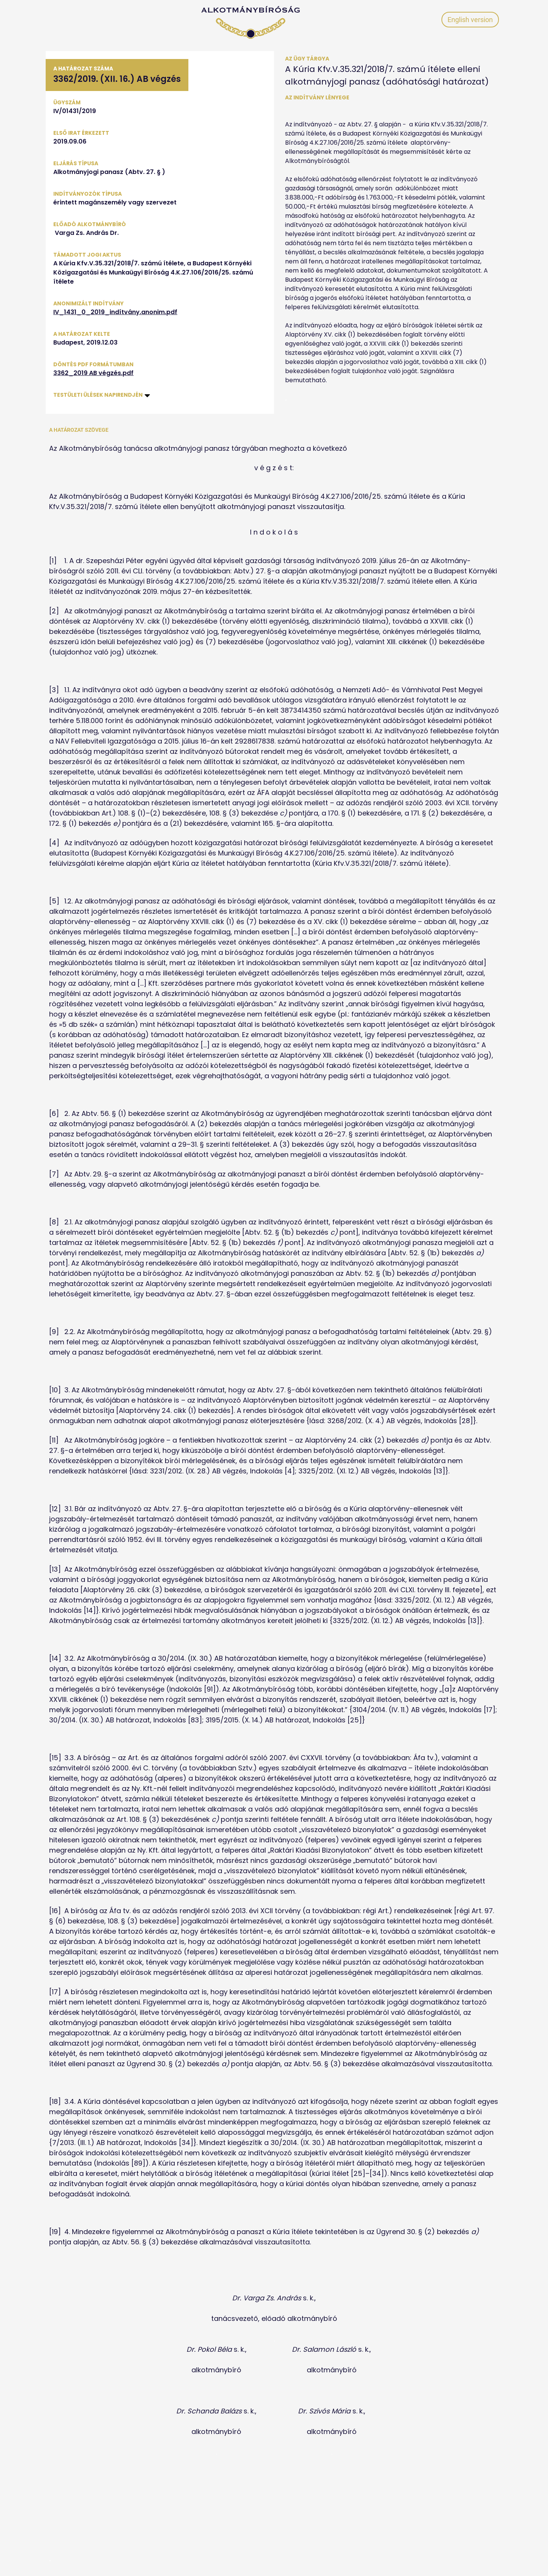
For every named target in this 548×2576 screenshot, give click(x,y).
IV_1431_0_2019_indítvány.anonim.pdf (115, 312)
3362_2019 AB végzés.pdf (93, 373)
